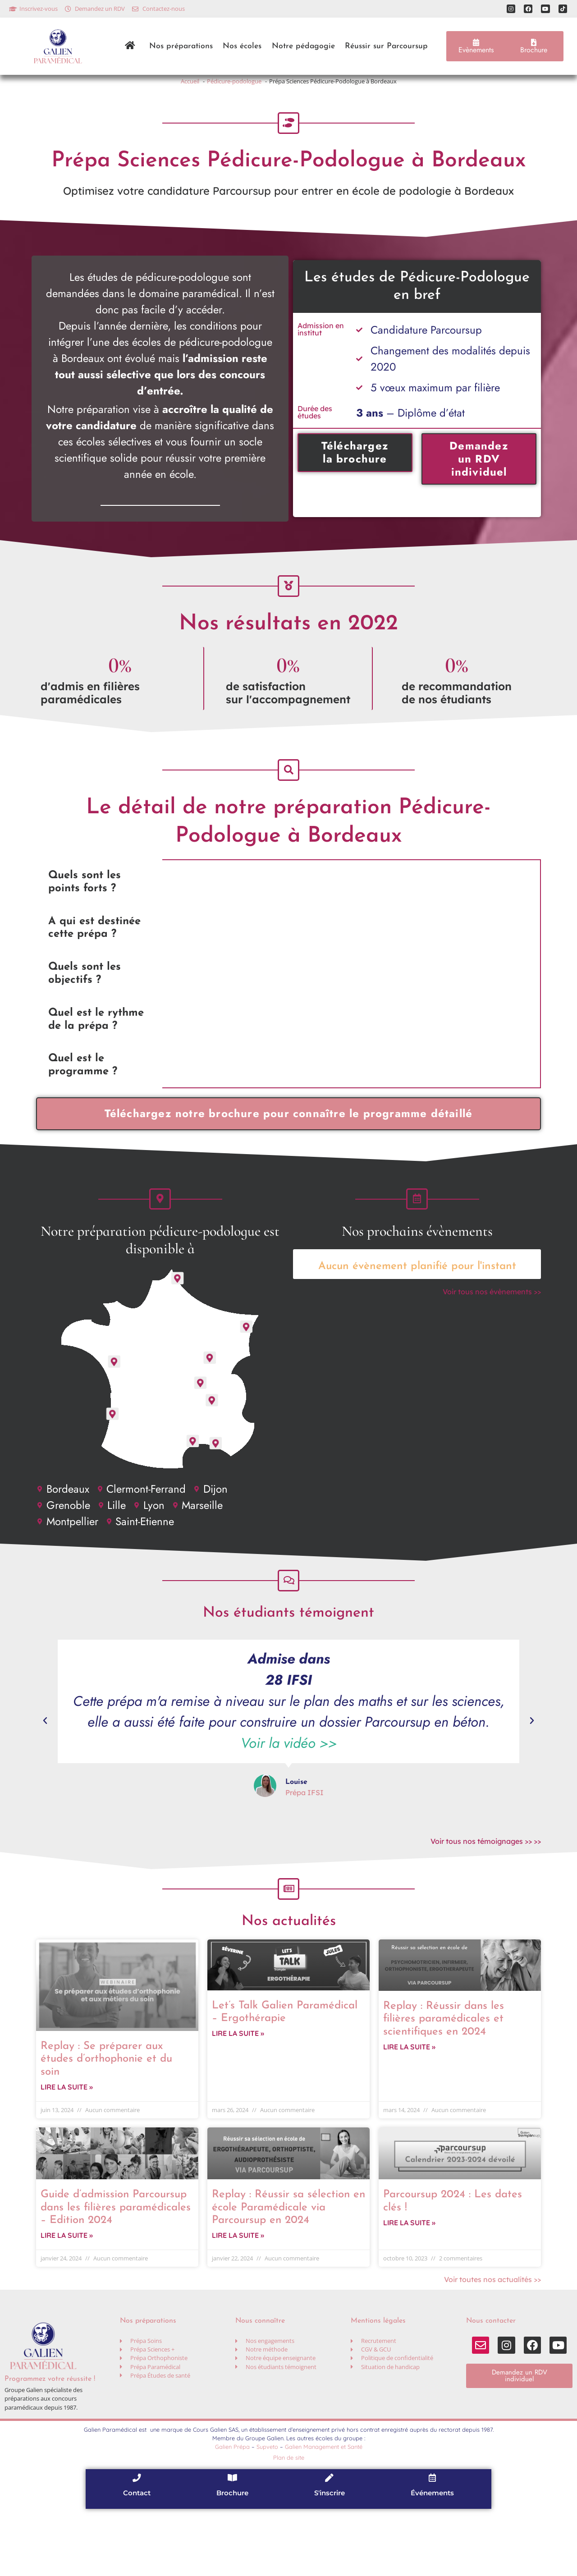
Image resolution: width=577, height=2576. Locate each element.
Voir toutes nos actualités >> (492, 2345)
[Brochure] (232, 2544)
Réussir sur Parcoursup (386, 46)
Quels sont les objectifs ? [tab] (84, 1004)
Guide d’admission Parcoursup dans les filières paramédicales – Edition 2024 (116, 2270)
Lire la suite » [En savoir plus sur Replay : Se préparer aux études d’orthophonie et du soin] (67, 2149)
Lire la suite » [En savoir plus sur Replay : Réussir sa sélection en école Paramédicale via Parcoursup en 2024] (238, 2301)
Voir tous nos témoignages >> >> (485, 1891)
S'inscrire (329, 2560)
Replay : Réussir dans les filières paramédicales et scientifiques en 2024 (443, 2079)
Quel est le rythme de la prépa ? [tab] (96, 1050)
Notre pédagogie (303, 46)
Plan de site (288, 2524)
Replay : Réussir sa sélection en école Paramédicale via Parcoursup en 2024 (288, 2270)
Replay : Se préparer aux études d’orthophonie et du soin (106, 2119)
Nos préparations (181, 46)
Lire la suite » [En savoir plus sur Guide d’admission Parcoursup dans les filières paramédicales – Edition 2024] (67, 2301)
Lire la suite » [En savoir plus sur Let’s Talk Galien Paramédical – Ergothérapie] (238, 2096)
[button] (45, 1770)
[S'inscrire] (329, 2544)
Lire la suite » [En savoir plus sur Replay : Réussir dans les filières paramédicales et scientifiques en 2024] (409, 2109)
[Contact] (137, 2544)
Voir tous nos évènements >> (492, 1331)
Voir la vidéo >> (289, 1793)
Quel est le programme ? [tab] (82, 1095)
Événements (432, 2560)
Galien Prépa (232, 2513)
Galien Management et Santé (323, 2513)
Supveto (267, 2513)
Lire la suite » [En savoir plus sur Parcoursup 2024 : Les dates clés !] (409, 2288)
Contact (137, 2560)
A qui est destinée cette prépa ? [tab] (94, 958)
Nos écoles (242, 46)
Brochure (232, 2560)
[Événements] (432, 2544)
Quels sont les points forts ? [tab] (84, 912)
